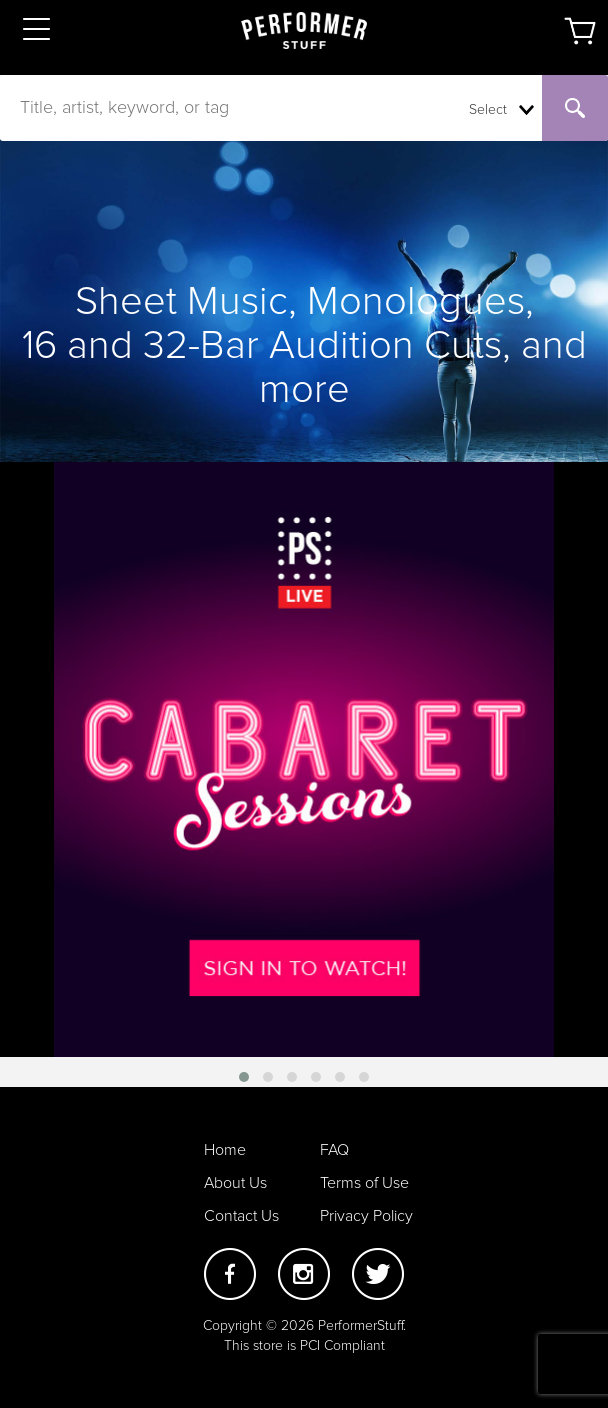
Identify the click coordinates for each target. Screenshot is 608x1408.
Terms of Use (364, 1183)
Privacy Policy (366, 1216)
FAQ (334, 1150)
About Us (235, 1183)
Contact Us (241, 1216)
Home (225, 1150)
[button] (244, 1077)
